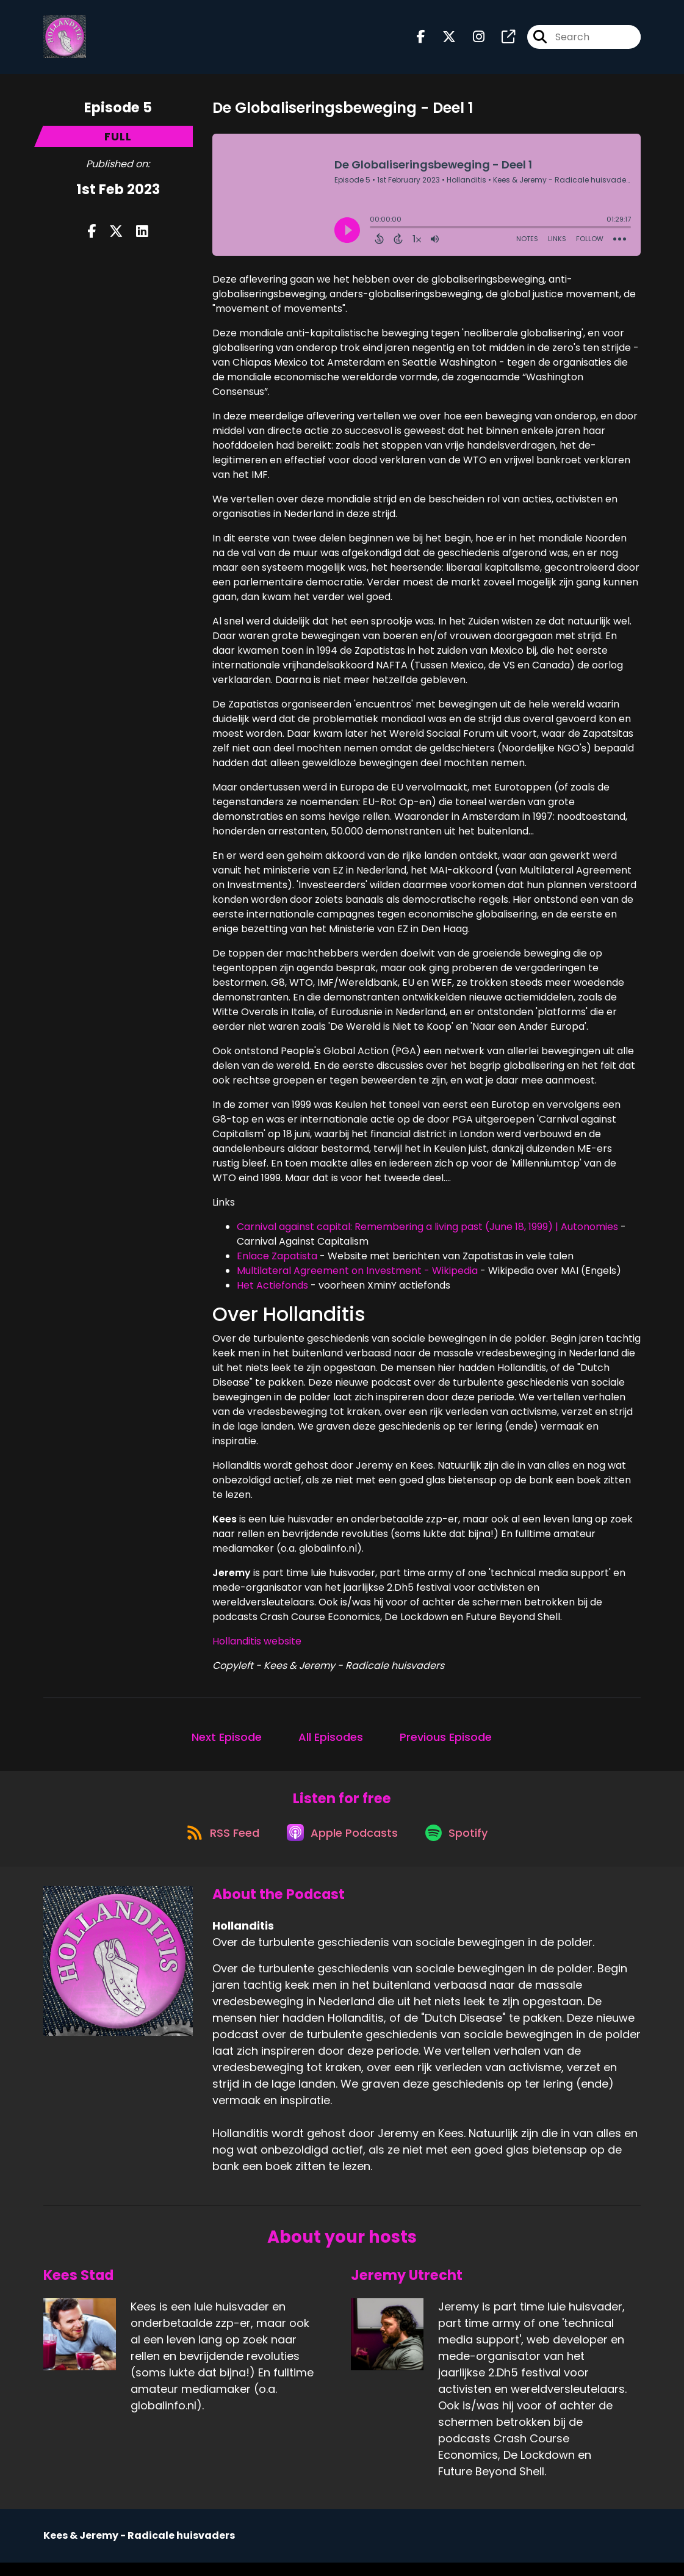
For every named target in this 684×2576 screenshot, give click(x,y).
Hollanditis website (256, 1647)
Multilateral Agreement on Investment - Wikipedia (357, 1277)
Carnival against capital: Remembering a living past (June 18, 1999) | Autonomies (427, 1233)
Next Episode (227, 1742)
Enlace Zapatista (277, 1262)
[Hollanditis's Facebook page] (421, 40)
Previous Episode (446, 1742)
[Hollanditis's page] (501, 40)
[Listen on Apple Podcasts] (341, 1845)
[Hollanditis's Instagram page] (471, 40)
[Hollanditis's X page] (442, 40)
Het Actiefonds (272, 1291)
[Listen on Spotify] (460, 1845)
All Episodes (330, 1742)
